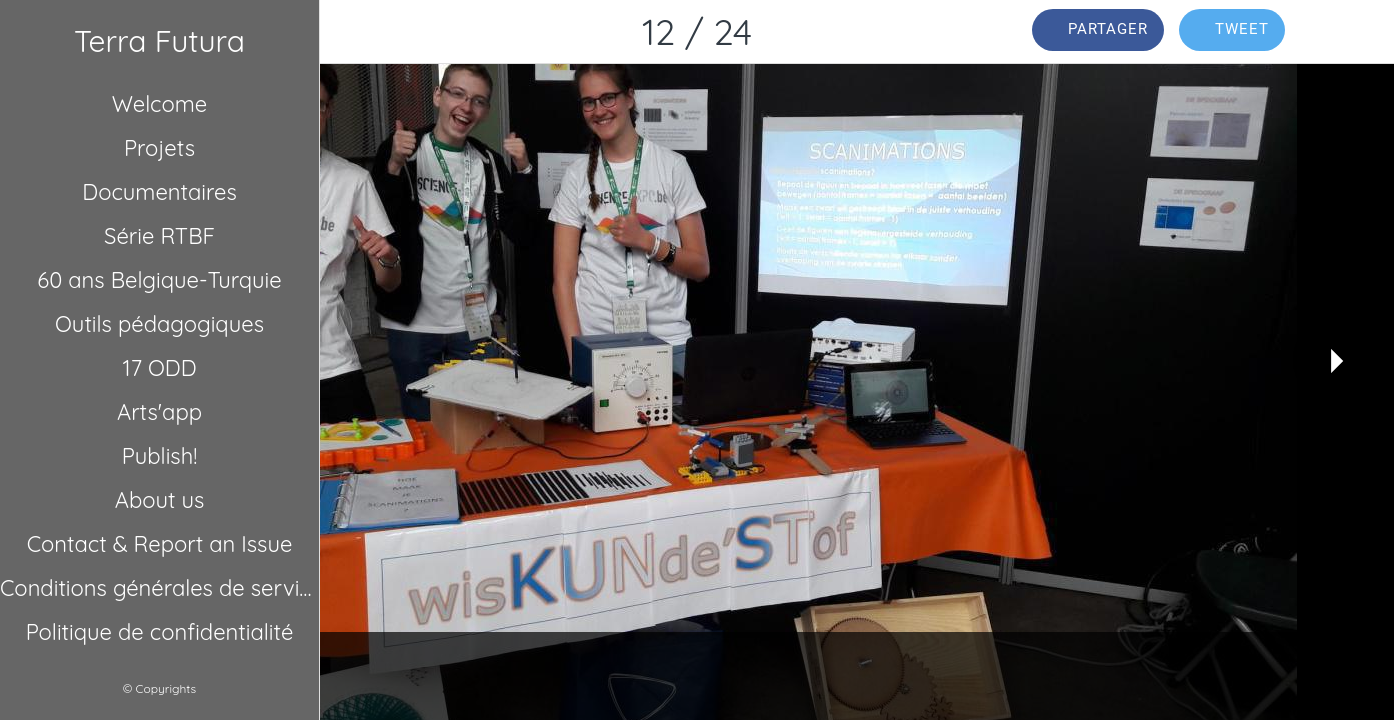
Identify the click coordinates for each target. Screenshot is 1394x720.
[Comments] (1342, 32)
